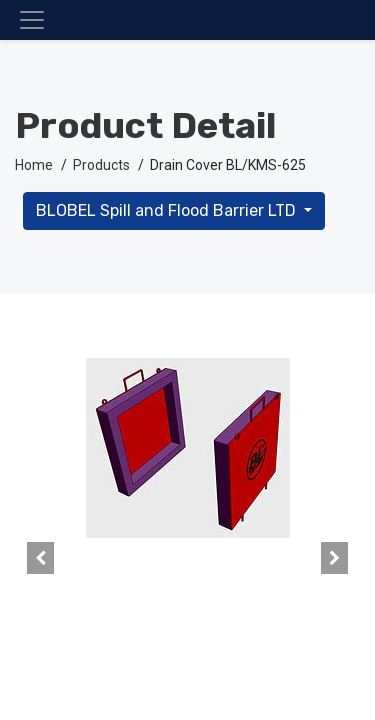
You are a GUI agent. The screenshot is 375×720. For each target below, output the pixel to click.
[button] (41, 558)
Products (101, 165)
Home (34, 165)
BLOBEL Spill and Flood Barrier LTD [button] (168, 210)
